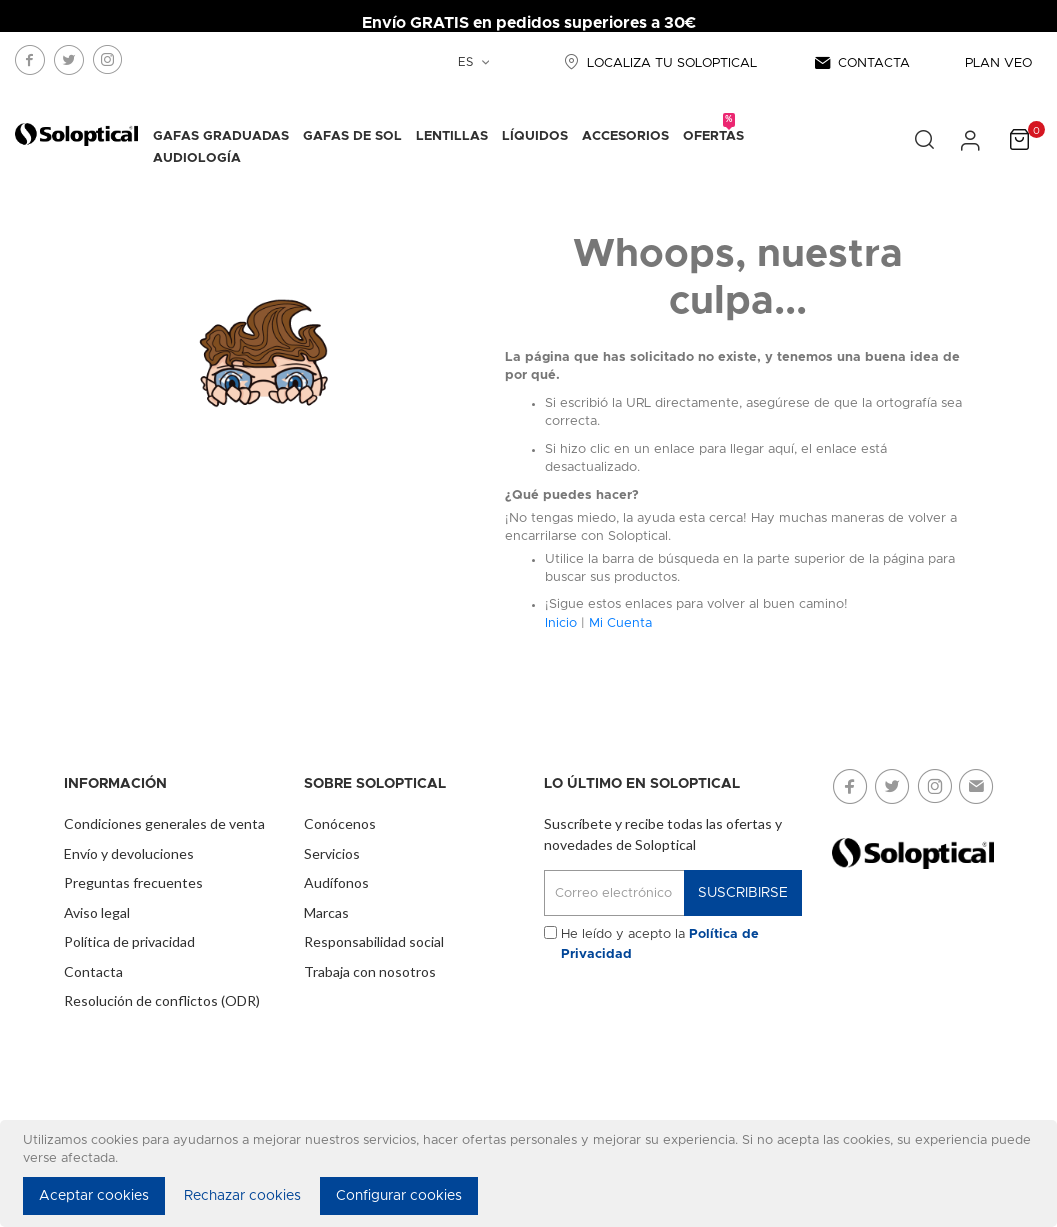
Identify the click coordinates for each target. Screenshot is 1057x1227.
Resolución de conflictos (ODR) (162, 1000)
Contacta (93, 971)
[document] (531, 1173)
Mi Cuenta (620, 623)
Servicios (332, 853)
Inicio (561, 623)
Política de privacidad (129, 941)
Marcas (326, 912)
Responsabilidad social (374, 941)
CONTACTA (861, 63)
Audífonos (336, 882)
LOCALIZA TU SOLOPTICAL (658, 63)
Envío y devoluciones (129, 853)
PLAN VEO (998, 63)
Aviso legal (97, 912)
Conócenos (340, 823)
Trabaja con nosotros (370, 971)
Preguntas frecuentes (133, 882)
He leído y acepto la (660, 944)
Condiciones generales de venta (164, 823)
